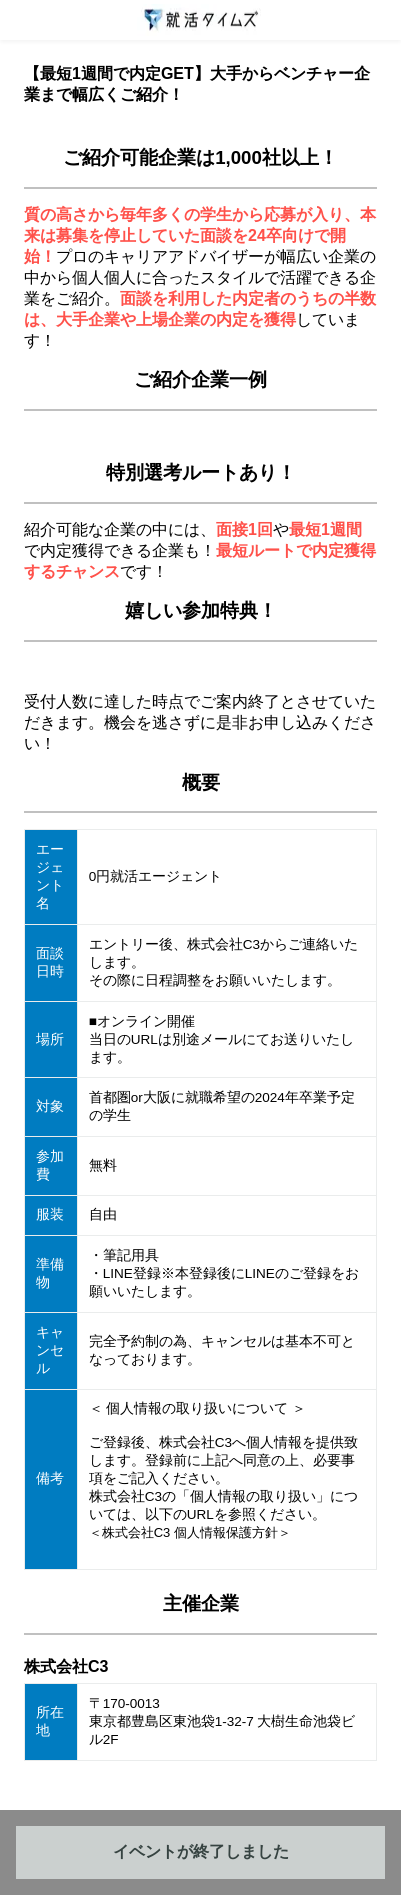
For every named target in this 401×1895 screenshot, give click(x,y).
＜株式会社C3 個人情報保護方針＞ (190, 1532)
